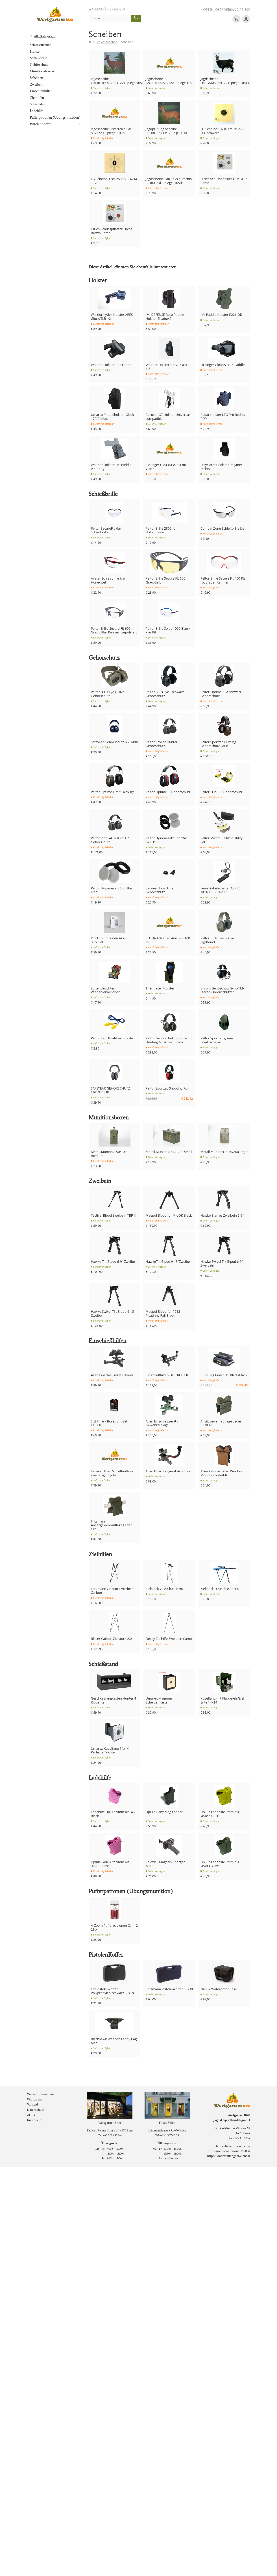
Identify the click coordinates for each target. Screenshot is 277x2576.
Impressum (34, 2532)
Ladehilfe (36, 112)
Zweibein (36, 86)
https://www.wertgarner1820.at (229, 2562)
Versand (32, 2516)
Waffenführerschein (107, 11)
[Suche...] (136, 20)
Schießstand (39, 106)
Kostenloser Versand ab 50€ (225, 10)
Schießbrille (38, 60)
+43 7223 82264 (112, 2547)
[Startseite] (90, 43)
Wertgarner (35, 2511)
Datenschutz (35, 2521)
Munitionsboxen (42, 73)
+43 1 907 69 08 (169, 2547)
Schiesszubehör (40, 46)
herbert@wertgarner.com (233, 2558)
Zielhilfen (37, 99)
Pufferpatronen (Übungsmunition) (55, 119)
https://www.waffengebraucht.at (228, 2567)
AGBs (31, 2526)
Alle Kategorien (44, 38)
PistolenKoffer (40, 126)
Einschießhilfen (41, 93)
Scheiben (36, 79)
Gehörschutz (39, 66)
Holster (35, 53)
